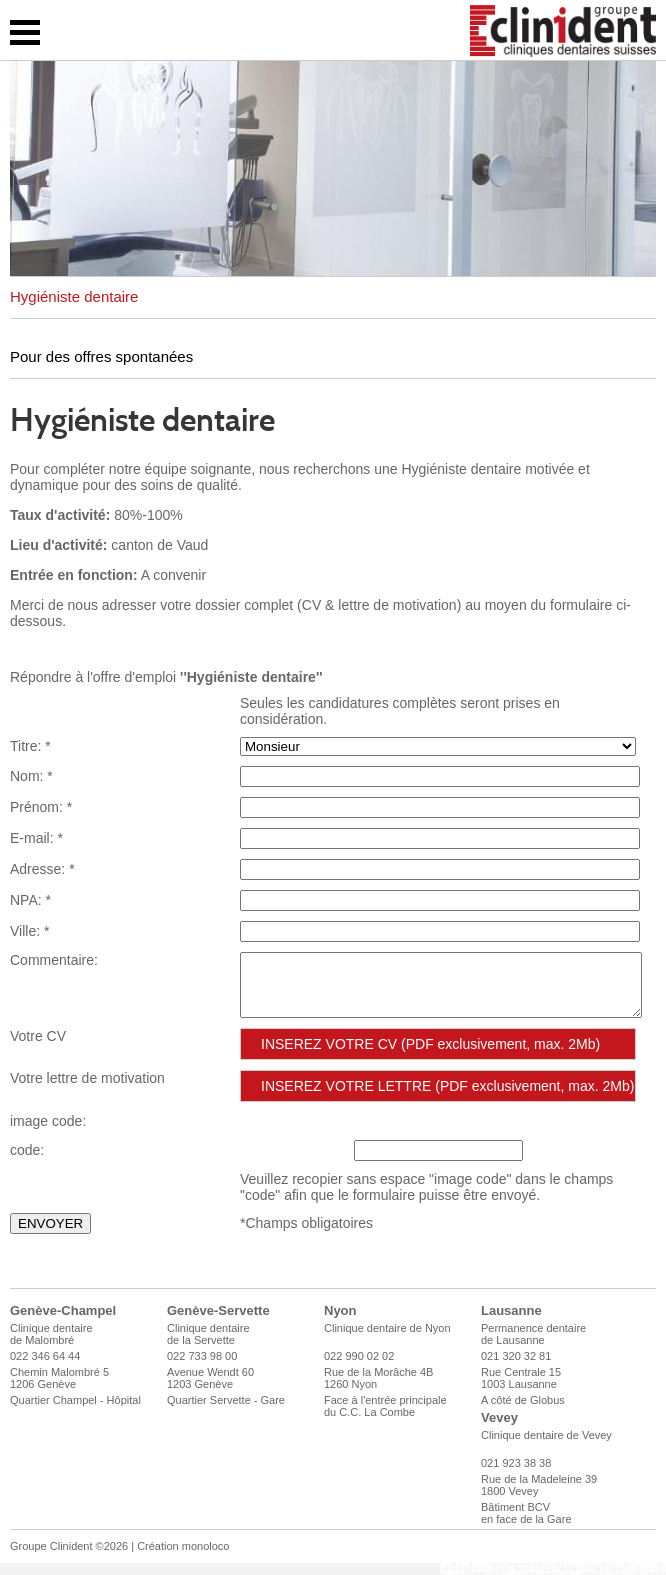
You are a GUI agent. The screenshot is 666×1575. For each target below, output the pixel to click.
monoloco (206, 1558)
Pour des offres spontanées (101, 356)
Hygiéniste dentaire (74, 296)
